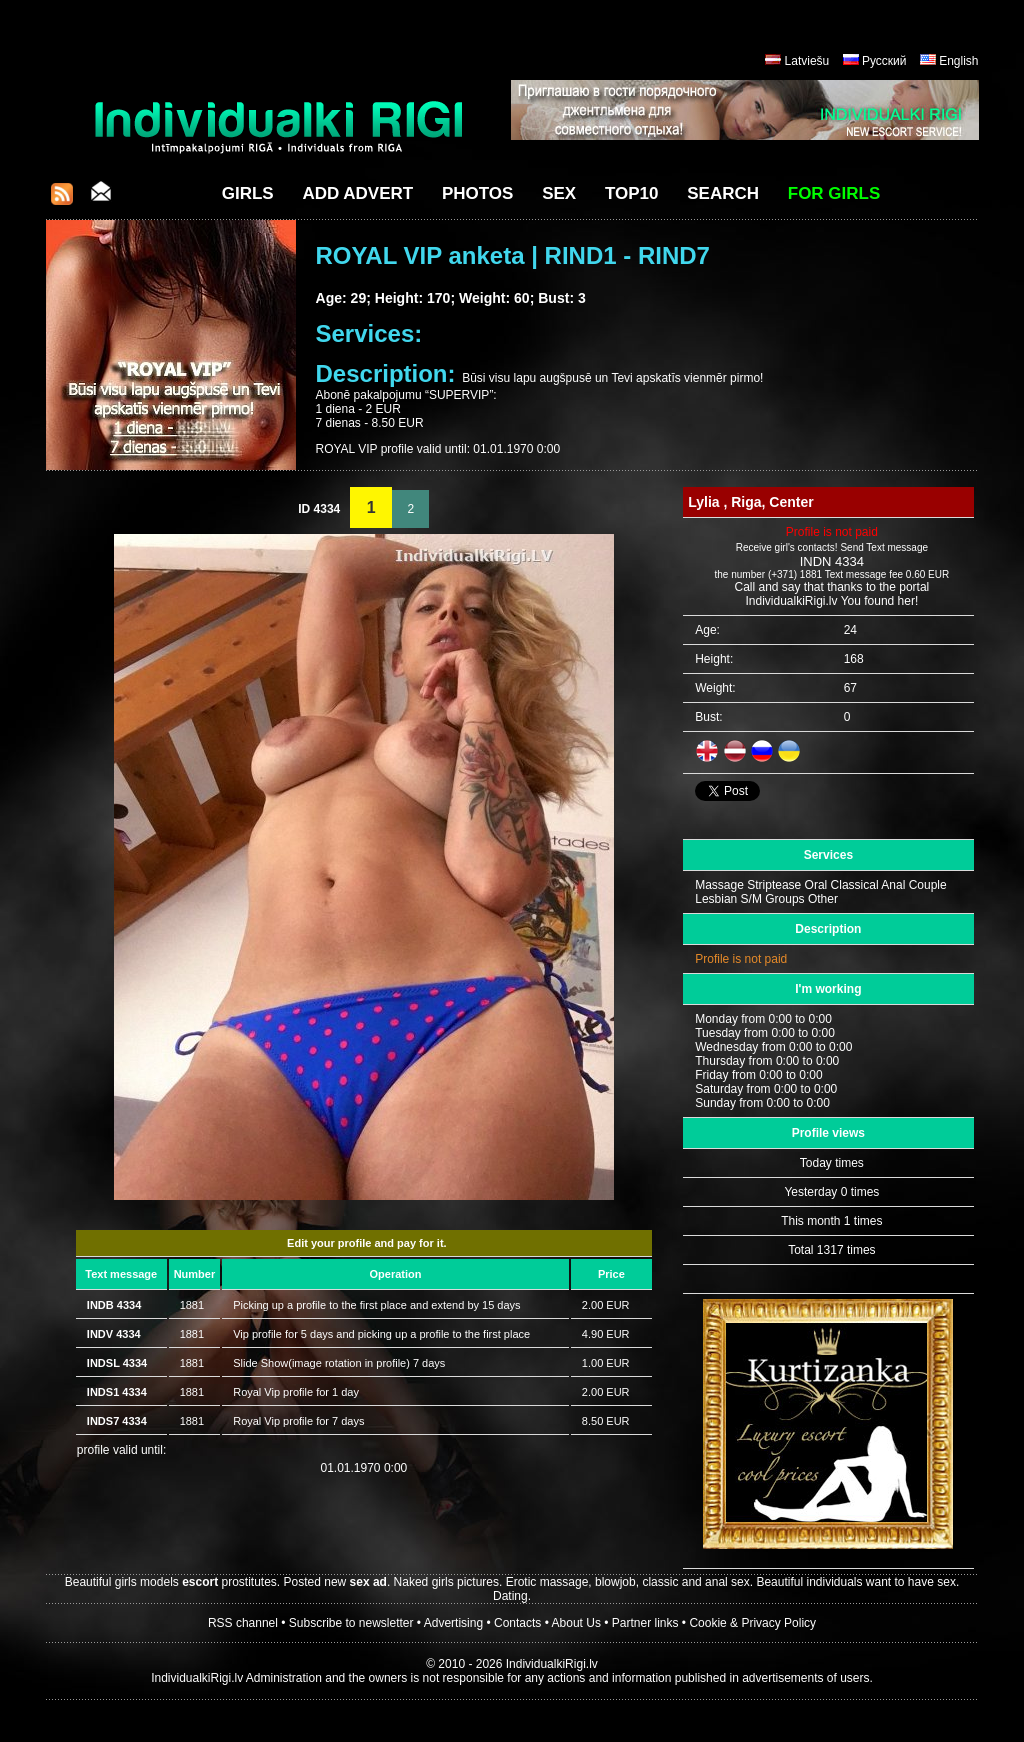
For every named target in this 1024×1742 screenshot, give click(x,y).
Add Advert (357, 193)
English (958, 61)
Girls (248, 193)
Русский (884, 61)
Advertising (453, 1623)
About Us (576, 1623)
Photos (477, 193)
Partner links (645, 1623)
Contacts (517, 1623)
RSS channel (243, 1623)
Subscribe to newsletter (351, 1623)
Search (723, 193)
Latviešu (807, 61)
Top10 (632, 193)
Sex (559, 193)
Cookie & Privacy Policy (752, 1623)
